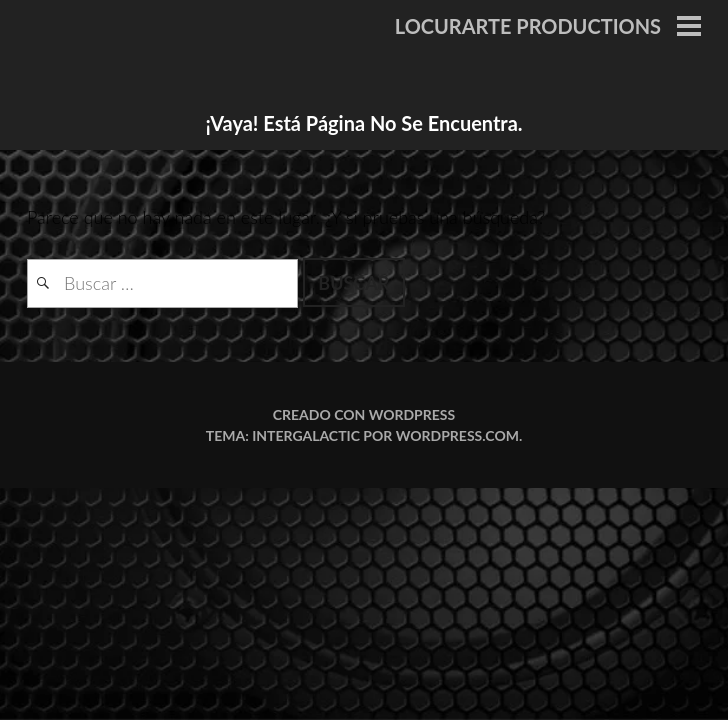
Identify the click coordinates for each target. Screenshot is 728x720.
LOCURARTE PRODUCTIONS (528, 26)
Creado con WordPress (364, 414)
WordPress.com (457, 435)
